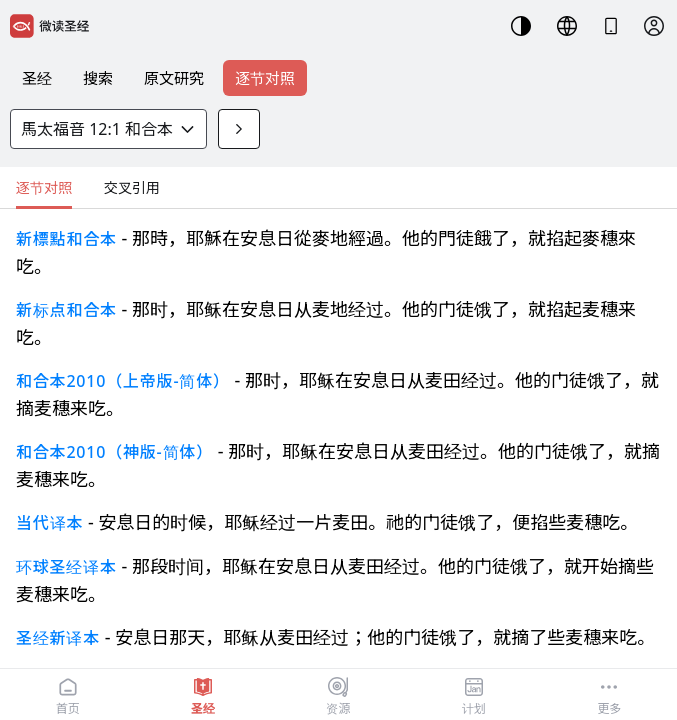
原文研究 (174, 78)
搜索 (98, 78)
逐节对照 (265, 78)
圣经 (37, 78)
